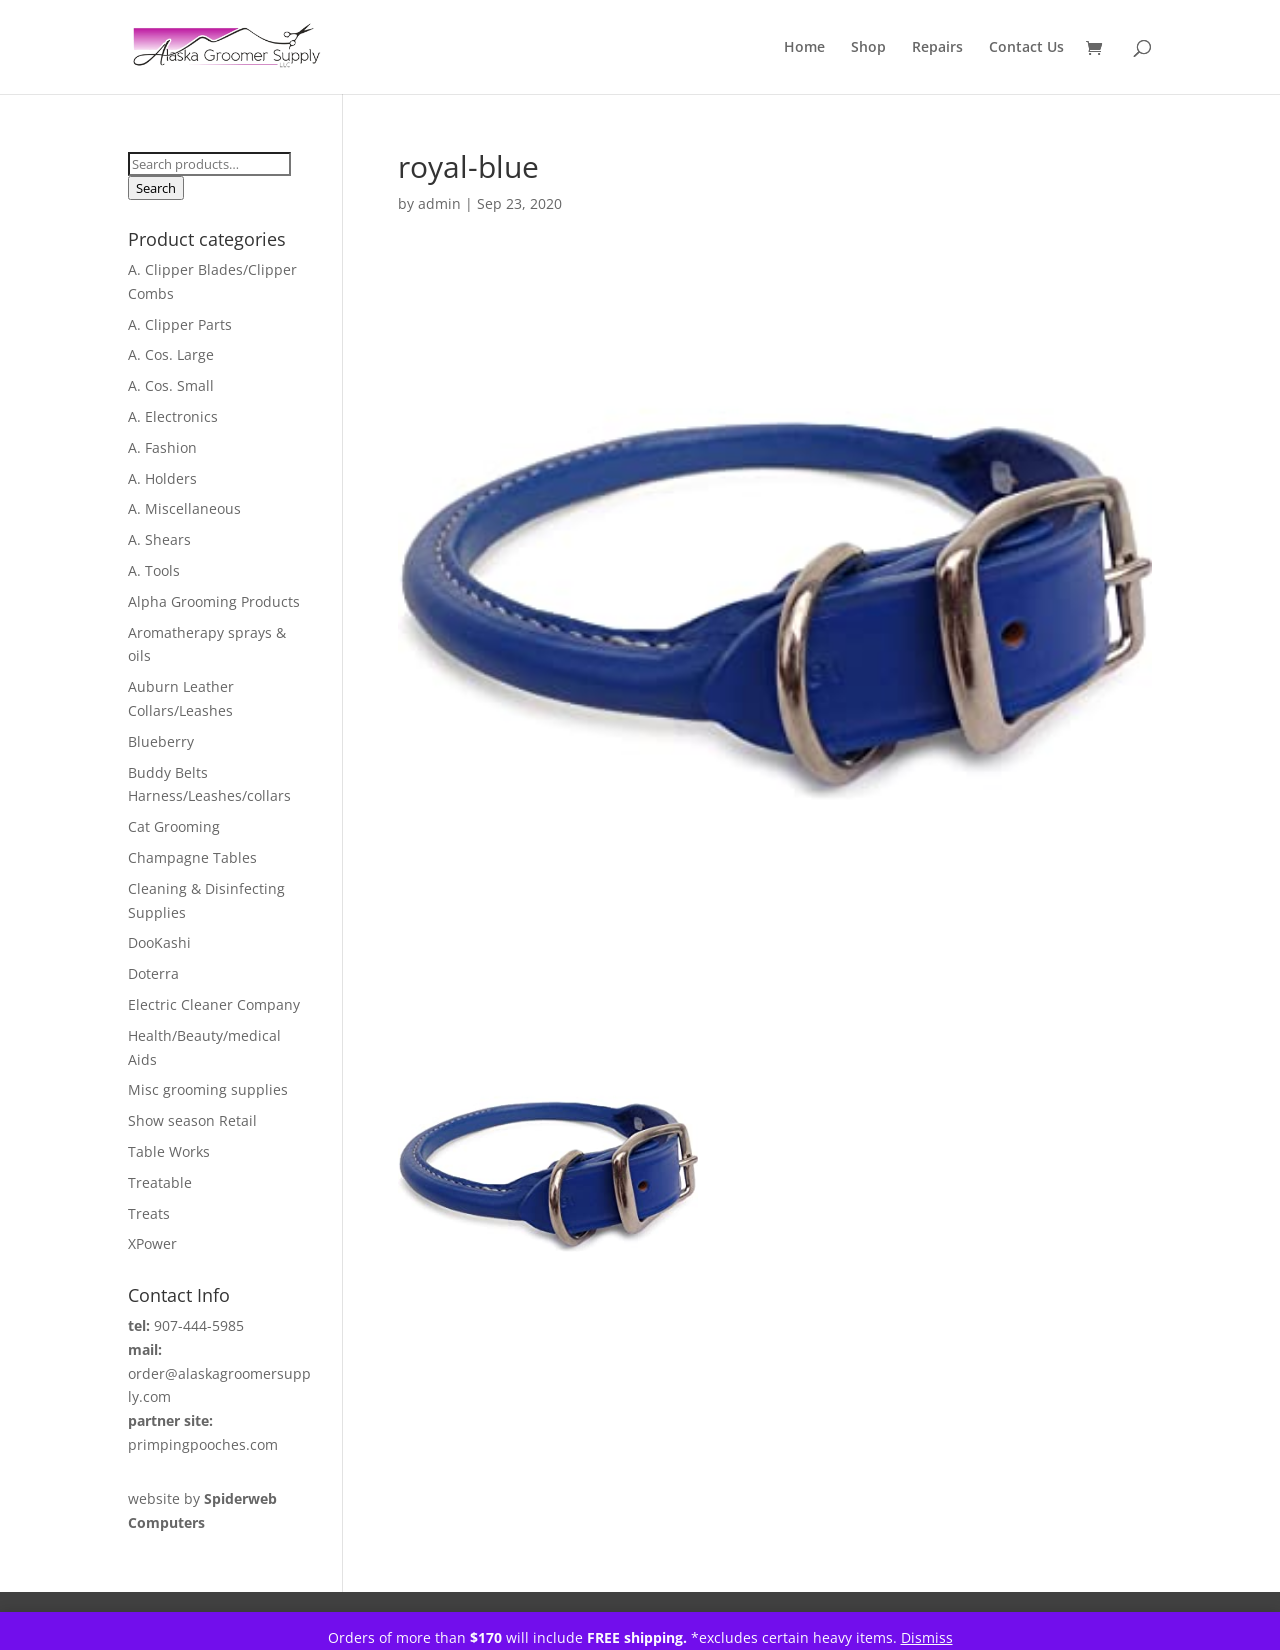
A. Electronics (173, 416)
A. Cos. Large (171, 354)
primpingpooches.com (203, 1444)
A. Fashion (162, 447)
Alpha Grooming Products (214, 601)
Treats (149, 1213)
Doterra (153, 973)
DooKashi (159, 942)
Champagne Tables (192, 857)
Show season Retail (192, 1120)
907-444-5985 (199, 1325)
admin (439, 203)
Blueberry (161, 741)
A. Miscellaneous (184, 508)
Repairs (937, 48)
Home (804, 48)
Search (156, 188)
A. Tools (154, 570)
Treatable (160, 1182)
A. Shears (159, 539)
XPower (152, 1243)
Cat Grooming (174, 826)
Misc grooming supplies (208, 1089)
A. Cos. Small (171, 385)
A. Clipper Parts (180, 324)
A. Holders (162, 478)
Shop (868, 48)
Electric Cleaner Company (214, 1004)
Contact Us (1026, 48)
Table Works (169, 1151)
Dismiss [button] (927, 1637)
